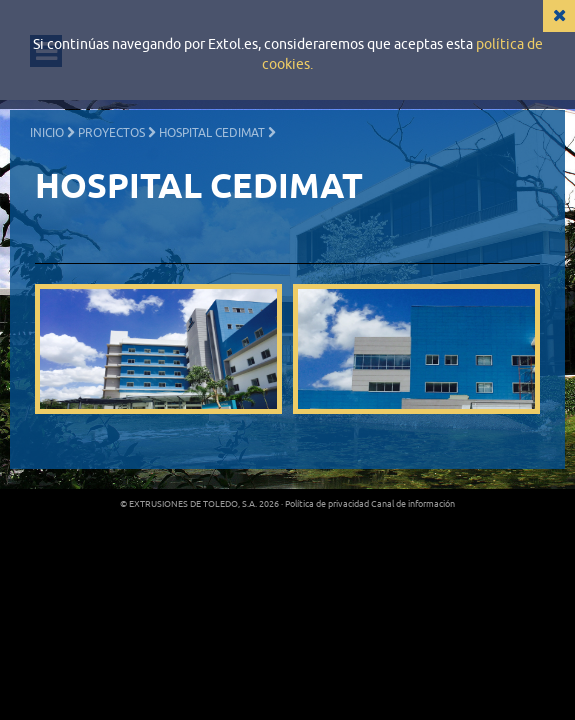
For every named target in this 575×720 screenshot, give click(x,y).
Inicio (47, 133)
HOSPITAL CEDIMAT (212, 133)
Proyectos (111, 133)
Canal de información (413, 504)
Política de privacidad (327, 504)
